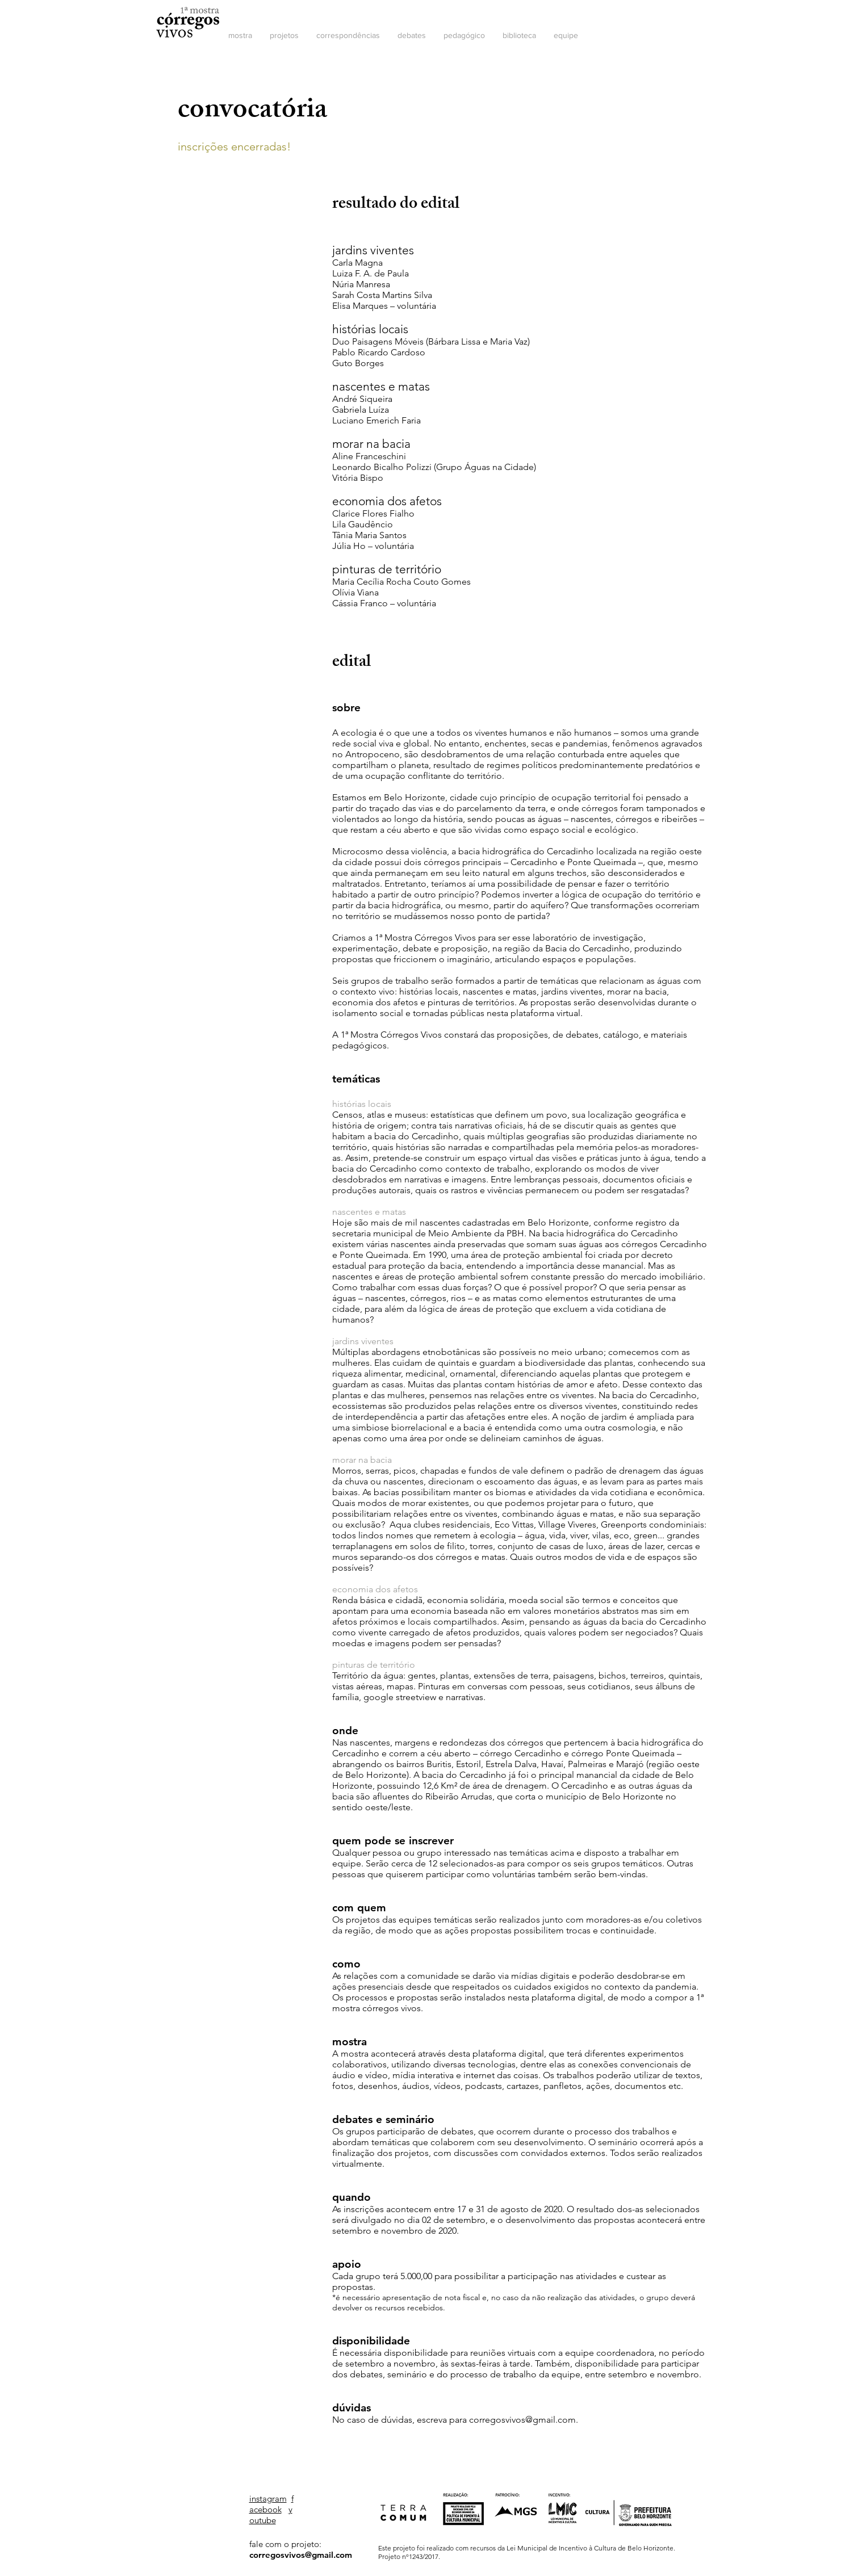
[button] (240, 35)
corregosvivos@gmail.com (522, 2419)
